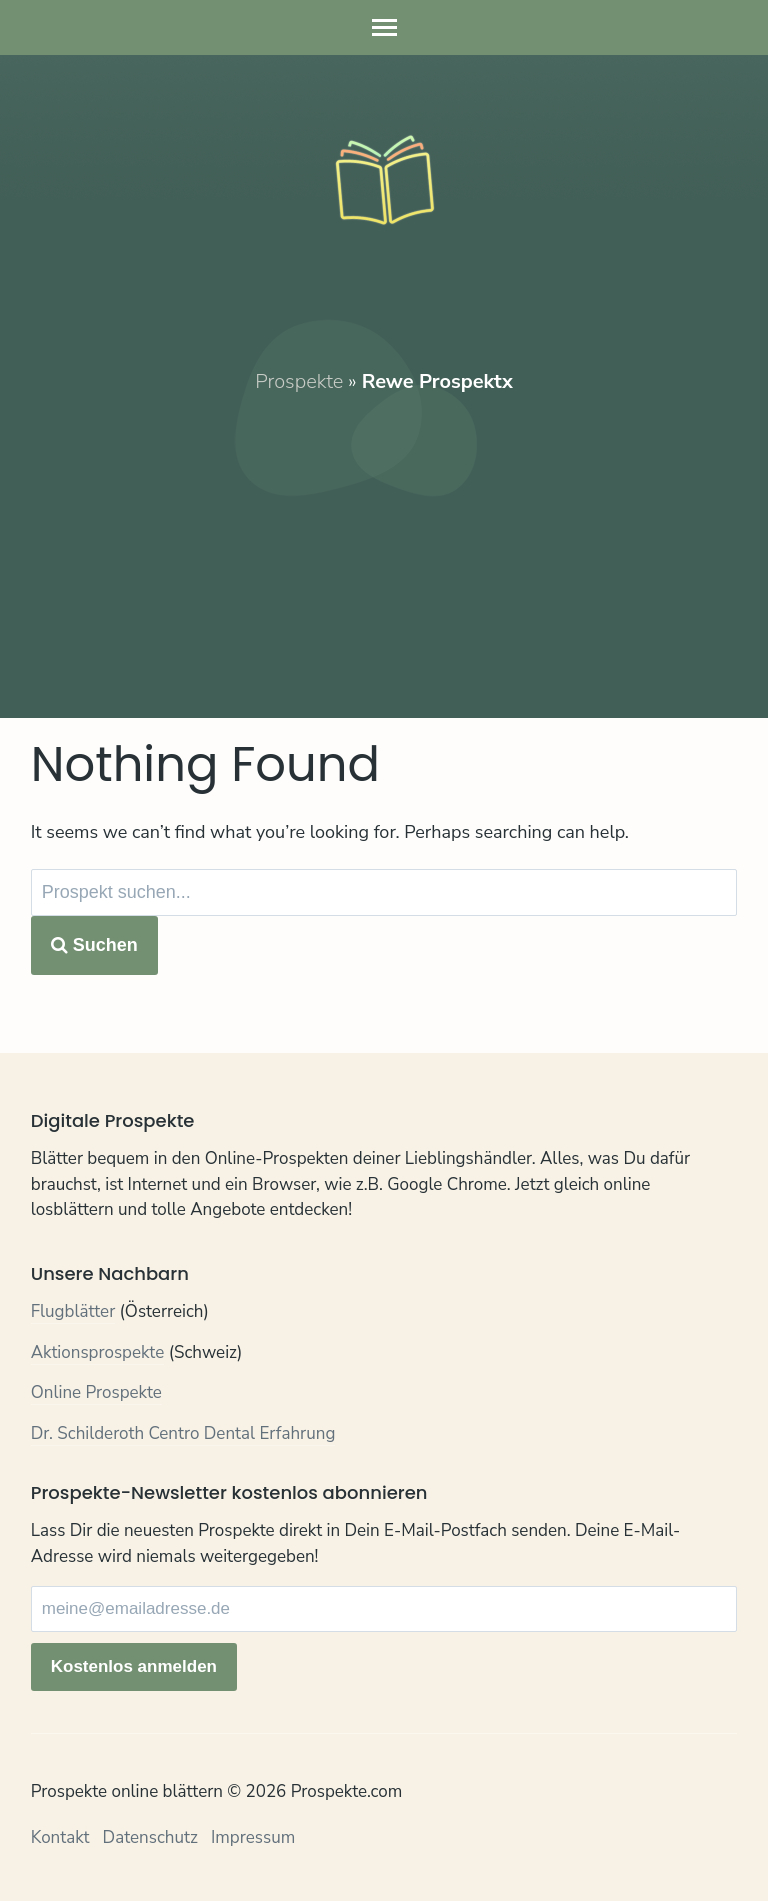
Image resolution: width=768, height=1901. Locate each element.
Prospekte (299, 381)
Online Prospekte (96, 1392)
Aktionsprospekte (98, 1352)
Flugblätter (73, 1311)
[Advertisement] (384, 536)
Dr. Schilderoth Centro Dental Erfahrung (183, 1433)
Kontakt (60, 1837)
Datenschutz (150, 1837)
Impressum (253, 1837)
